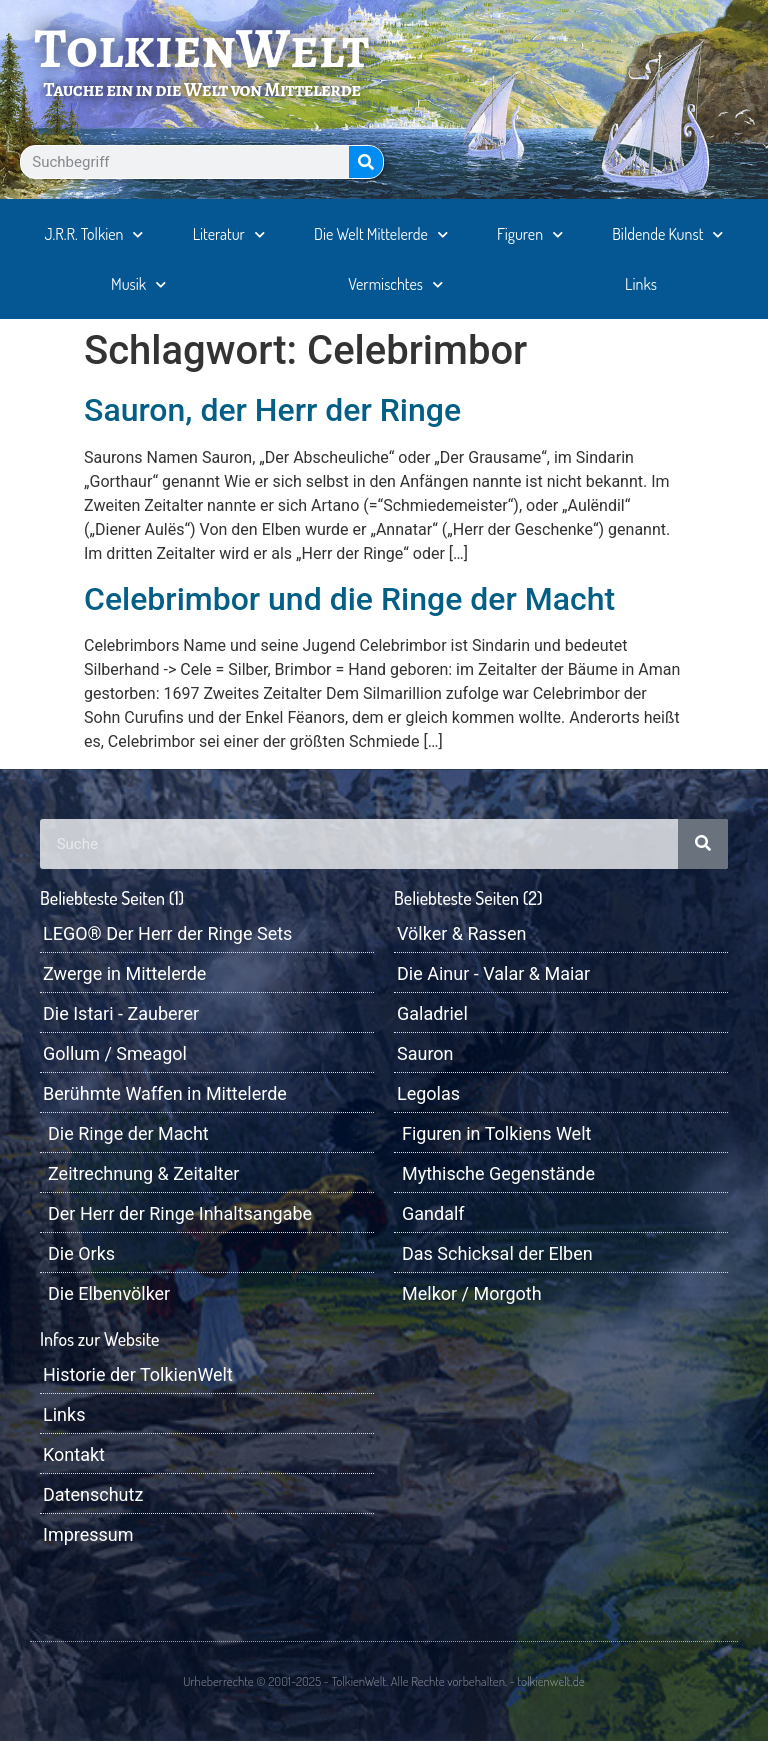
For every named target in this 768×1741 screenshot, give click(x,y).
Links (641, 284)
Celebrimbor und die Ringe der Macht (349, 599)
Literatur (229, 234)
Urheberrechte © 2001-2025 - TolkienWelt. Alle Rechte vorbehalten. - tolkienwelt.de (383, 1681)
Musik (138, 284)
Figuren (530, 234)
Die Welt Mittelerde (381, 234)
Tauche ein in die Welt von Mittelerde (201, 89)
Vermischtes (395, 284)
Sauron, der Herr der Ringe (272, 410)
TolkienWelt (202, 48)
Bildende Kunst (667, 234)
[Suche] (366, 162)
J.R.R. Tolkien (94, 234)
